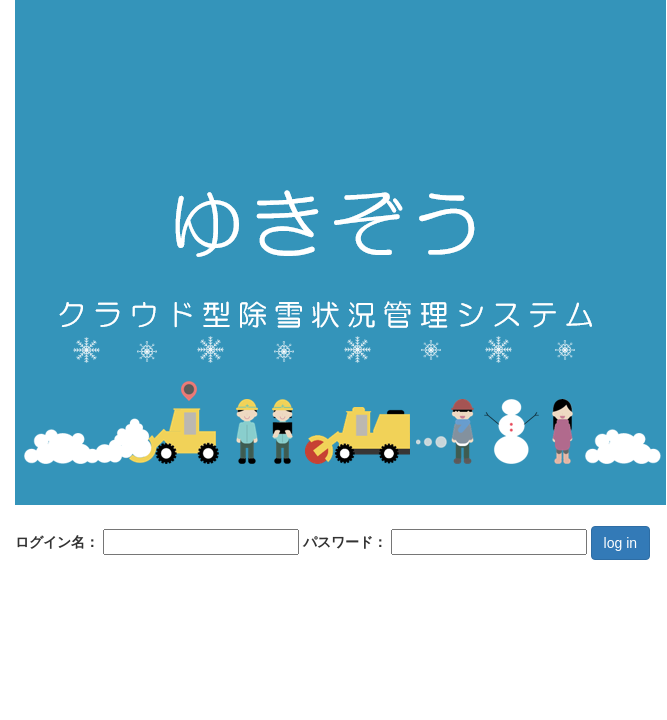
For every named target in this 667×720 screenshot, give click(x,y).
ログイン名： (157, 542)
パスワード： (445, 542)
